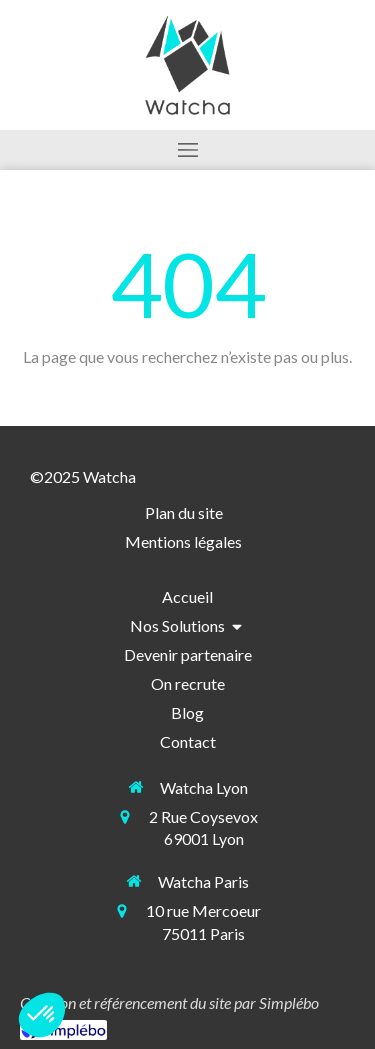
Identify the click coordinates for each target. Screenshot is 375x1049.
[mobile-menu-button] (187, 150)
